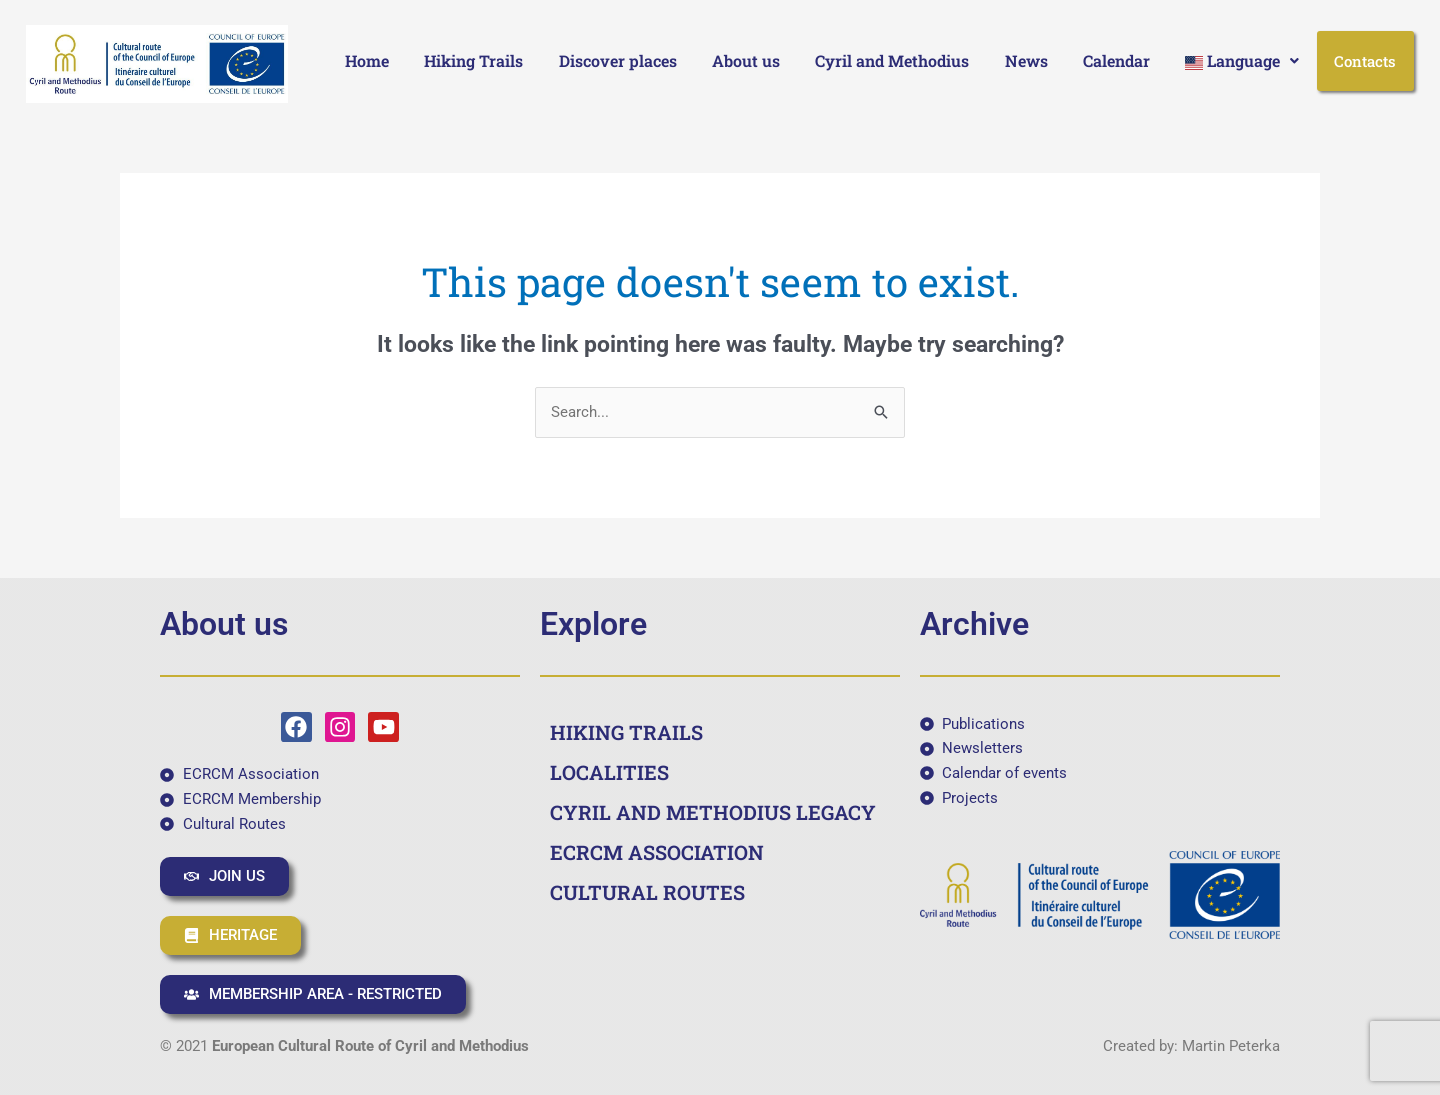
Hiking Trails (473, 60)
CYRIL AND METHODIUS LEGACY (713, 812)
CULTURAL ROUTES (647, 892)
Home (367, 60)
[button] (1241, 61)
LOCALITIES (609, 772)
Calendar (1116, 60)
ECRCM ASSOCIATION (657, 852)
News (1026, 60)
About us (746, 60)
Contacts (1365, 61)
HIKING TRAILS (626, 732)
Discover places (618, 60)
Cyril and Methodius (892, 60)
